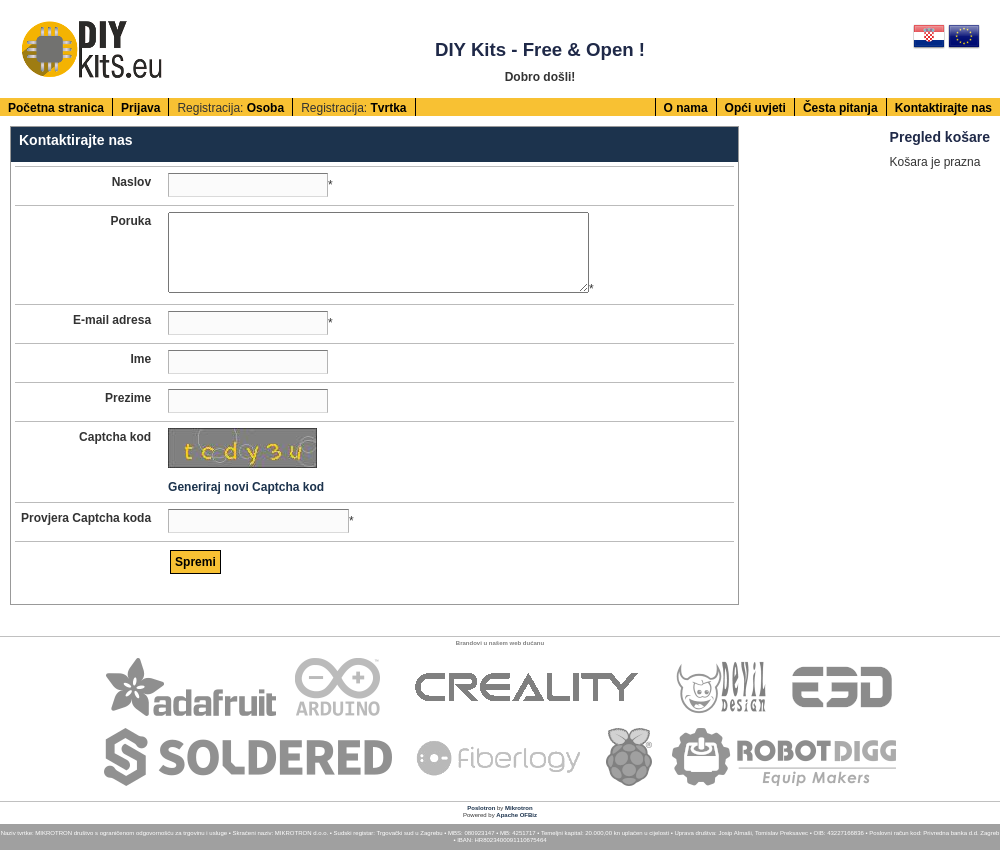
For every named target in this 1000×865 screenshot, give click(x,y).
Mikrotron (519, 823)
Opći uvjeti (755, 108)
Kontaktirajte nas (943, 108)
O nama (686, 108)
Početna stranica (56, 108)
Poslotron (481, 823)
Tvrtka (388, 108)
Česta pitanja (840, 108)
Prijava (140, 108)
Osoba (265, 108)
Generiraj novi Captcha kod (246, 502)
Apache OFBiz (516, 830)
